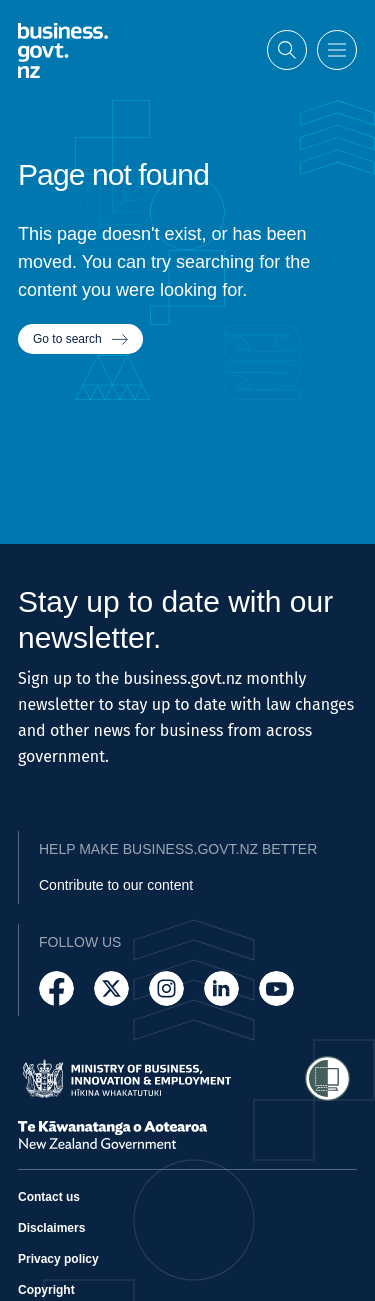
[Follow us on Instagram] (166, 988)
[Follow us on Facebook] (56, 988)
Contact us (49, 1197)
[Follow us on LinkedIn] (221, 988)
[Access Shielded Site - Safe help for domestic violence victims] (327, 1078)
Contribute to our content (116, 885)
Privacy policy (58, 1259)
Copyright (46, 1290)
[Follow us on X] (111, 988)
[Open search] (287, 50)
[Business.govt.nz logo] (63, 50)
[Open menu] (337, 50)
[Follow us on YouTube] (276, 988)
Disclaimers (51, 1228)
